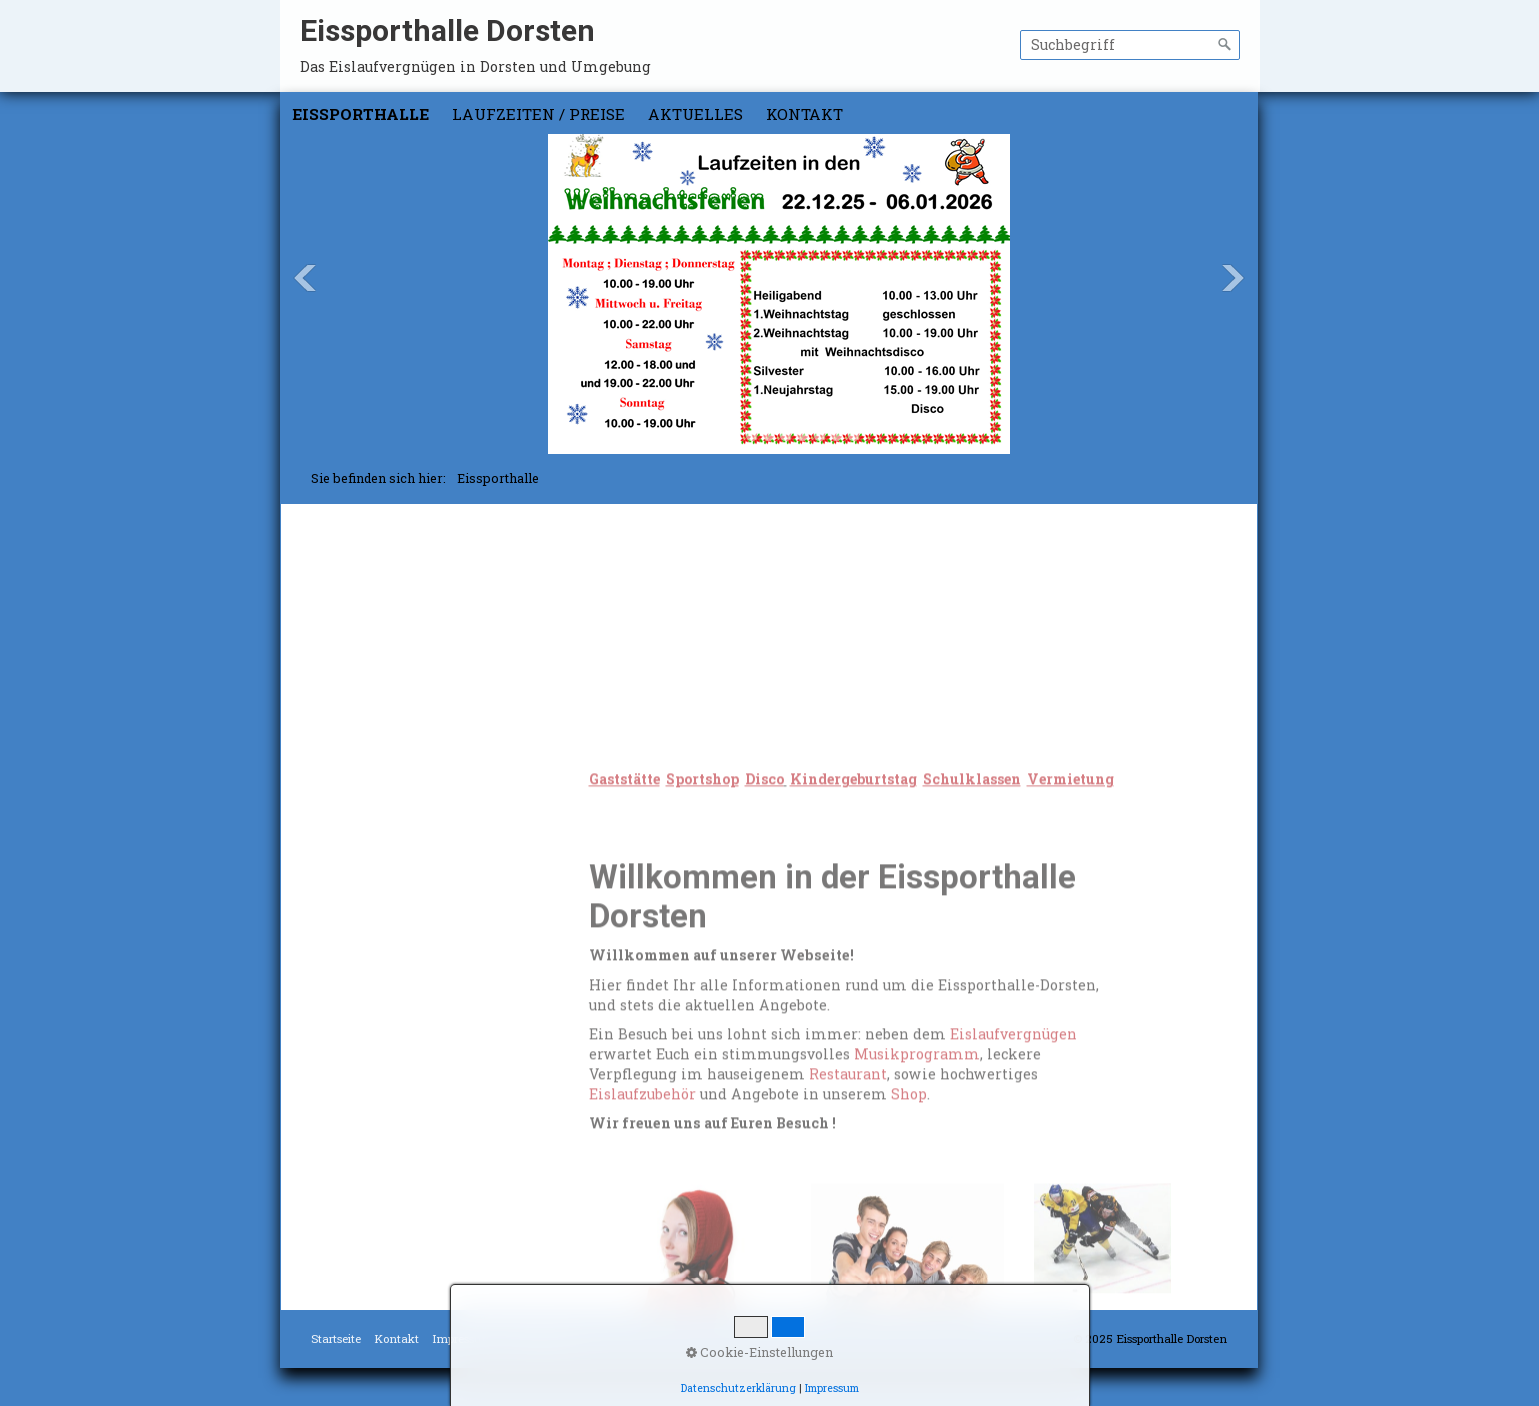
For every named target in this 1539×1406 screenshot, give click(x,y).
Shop (909, 1236)
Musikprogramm (917, 1196)
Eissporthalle (360, 114)
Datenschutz (540, 1338)
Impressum (462, 1338)
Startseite (336, 1338)
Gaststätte (361, 544)
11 (853, 435)
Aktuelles (695, 114)
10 (836, 435)
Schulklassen (374, 634)
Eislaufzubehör (642, 1236)
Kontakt (804, 114)
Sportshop (363, 566)
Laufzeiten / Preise (538, 114)
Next (1233, 278)
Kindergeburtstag (389, 611)
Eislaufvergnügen (1013, 1177)
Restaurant (848, 1216)
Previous (305, 278)
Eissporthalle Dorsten (447, 30)
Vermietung (368, 656)
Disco (345, 589)
